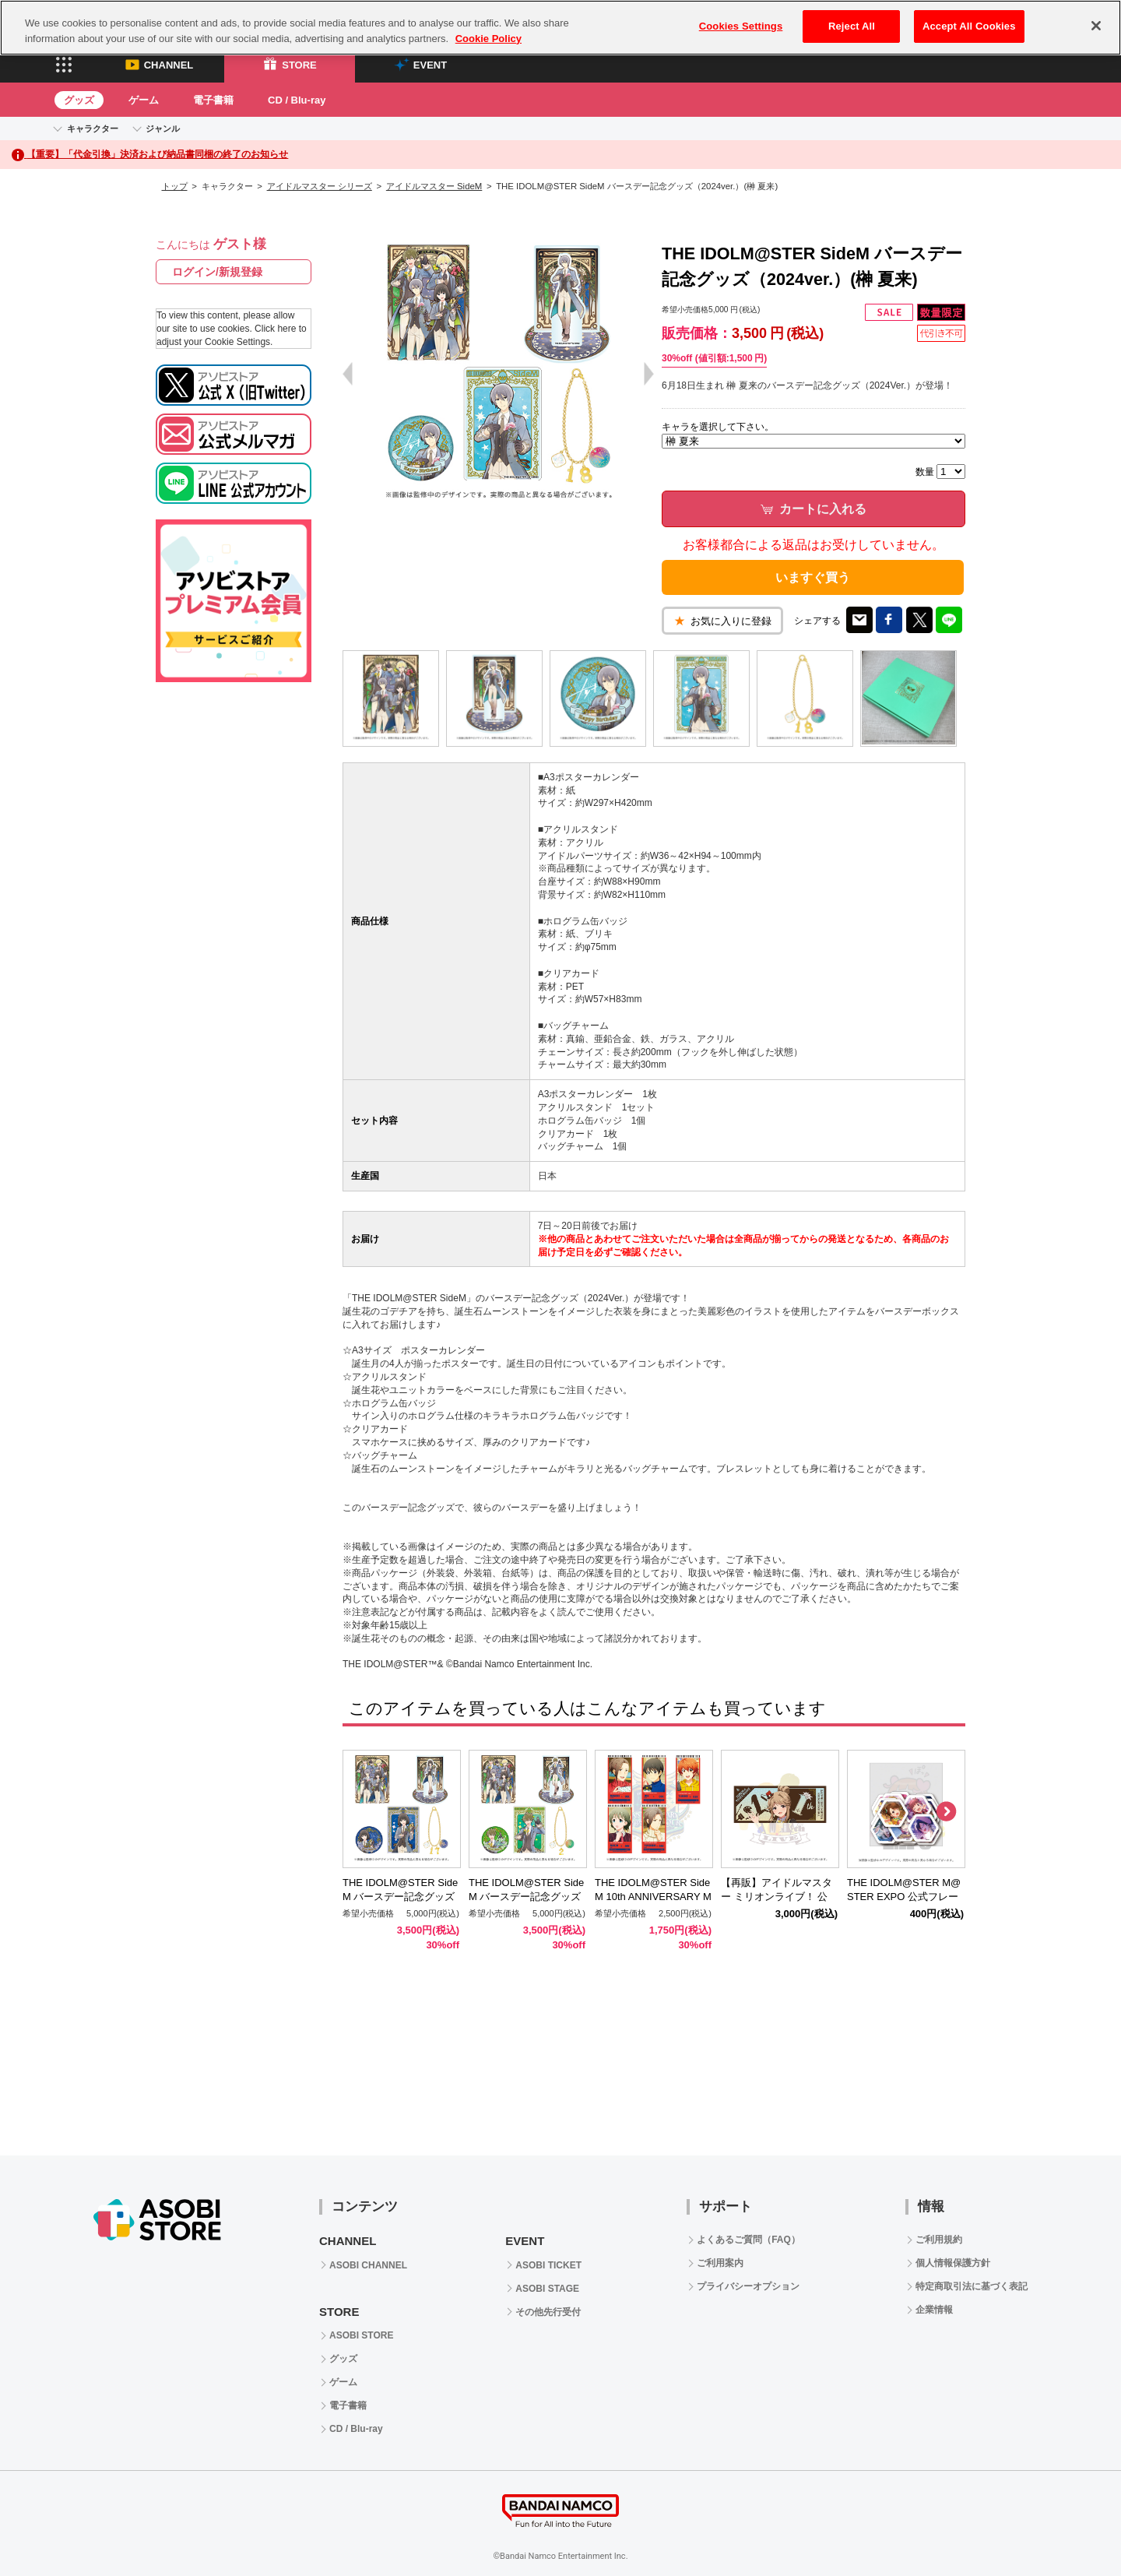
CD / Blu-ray (296, 100)
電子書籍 (213, 100)
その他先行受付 (548, 2312)
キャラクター (92, 128)
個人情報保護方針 (952, 2263)
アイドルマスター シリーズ (319, 186)
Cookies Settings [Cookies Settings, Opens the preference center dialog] (741, 26)
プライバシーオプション (748, 2286)
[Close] (1096, 26)
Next (946, 1812)
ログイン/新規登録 (217, 272)
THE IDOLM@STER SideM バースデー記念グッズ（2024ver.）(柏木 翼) (526, 1897)
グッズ (79, 100)
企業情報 (934, 2309)
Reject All (851, 26)
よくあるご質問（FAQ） (748, 2239)
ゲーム (143, 100)
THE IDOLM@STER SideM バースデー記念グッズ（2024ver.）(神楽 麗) (400, 1897)
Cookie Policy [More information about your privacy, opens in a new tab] (488, 38)
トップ (175, 186)
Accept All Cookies (969, 26)
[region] (560, 27)
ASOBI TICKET (548, 2265)
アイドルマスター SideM (434, 186)
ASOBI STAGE (547, 2288)
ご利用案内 (720, 2263)
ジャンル (163, 128)
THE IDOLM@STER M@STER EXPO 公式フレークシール (904, 1897)
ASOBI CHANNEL (368, 2265)
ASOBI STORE (361, 2335)
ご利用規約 (938, 2239)
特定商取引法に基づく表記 (971, 2286)
